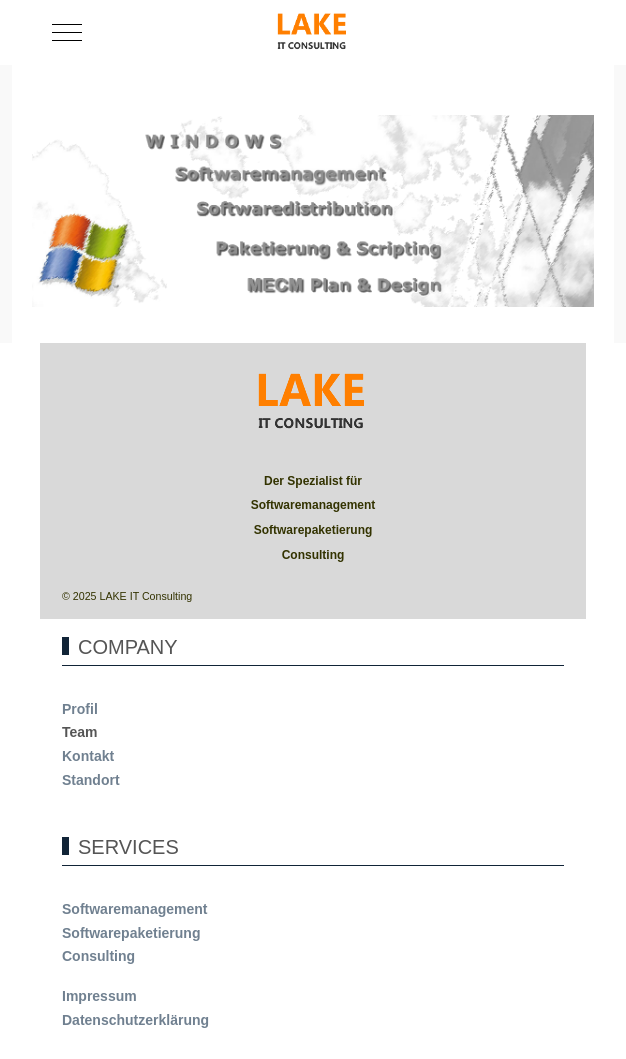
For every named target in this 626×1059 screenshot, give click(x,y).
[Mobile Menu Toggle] (67, 33)
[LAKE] (313, 32)
